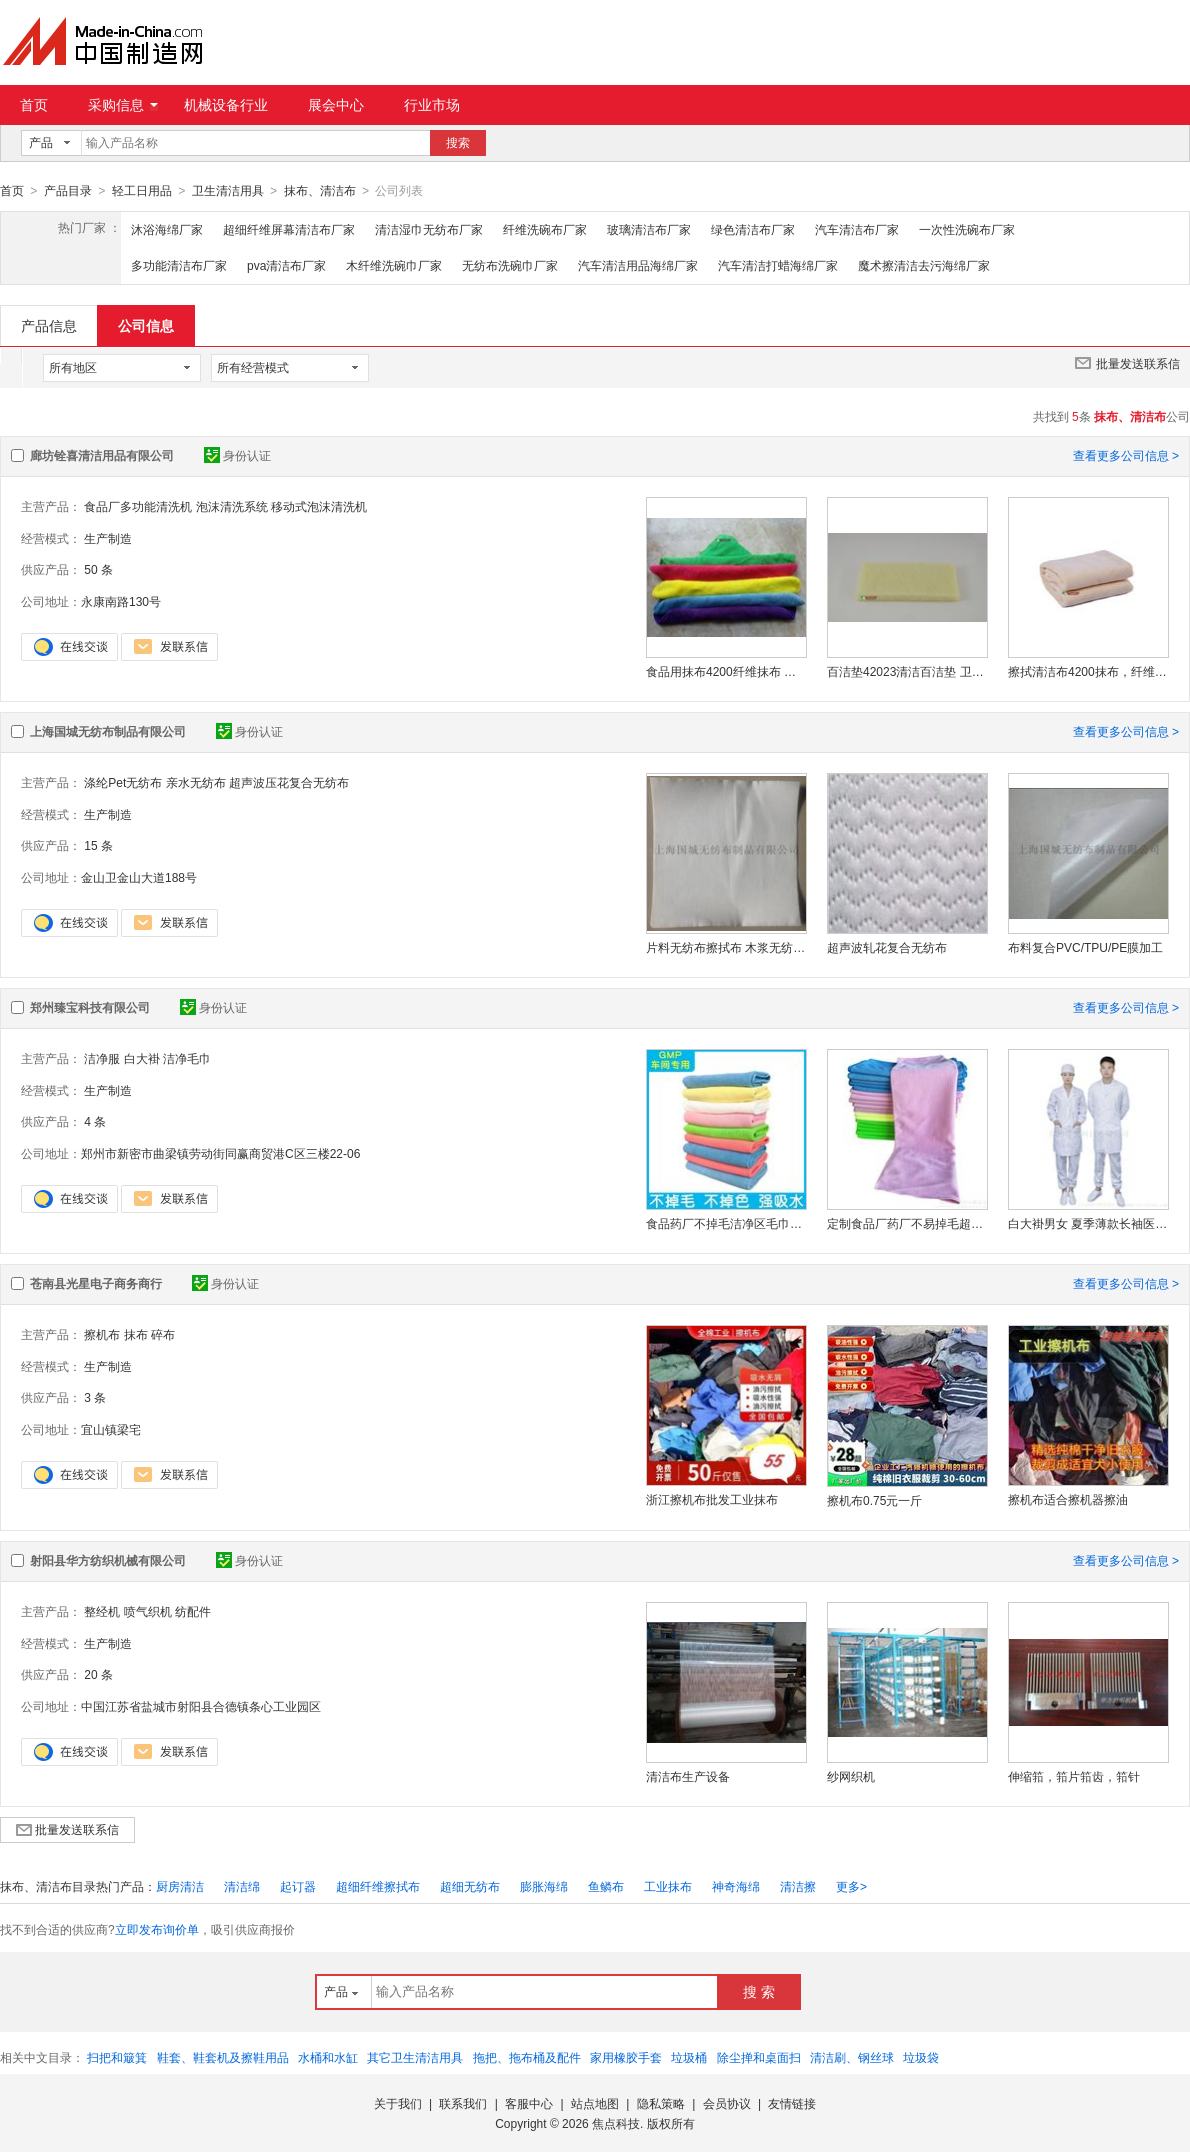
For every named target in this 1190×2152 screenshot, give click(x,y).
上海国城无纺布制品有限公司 (108, 731)
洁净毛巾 (187, 1058)
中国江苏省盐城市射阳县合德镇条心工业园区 (201, 1706)
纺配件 (193, 1611)
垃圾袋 (921, 2057)
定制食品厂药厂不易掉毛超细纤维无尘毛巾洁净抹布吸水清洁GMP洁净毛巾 (907, 1223)
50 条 (98, 569)
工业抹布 (668, 1886)
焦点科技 (616, 2123)
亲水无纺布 (196, 782)
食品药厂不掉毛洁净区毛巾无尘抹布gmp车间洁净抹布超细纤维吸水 (726, 1223)
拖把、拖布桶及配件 (527, 2057)
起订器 (298, 1886)
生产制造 (108, 538)
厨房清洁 (180, 1886)
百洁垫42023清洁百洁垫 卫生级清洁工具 (907, 671)
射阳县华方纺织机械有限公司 (108, 1560)
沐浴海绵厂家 (167, 229)
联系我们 (463, 2103)
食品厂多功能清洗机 (138, 506)
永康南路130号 (121, 601)
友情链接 (792, 2103)
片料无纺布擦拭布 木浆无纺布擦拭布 (726, 947)
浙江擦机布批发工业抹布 (712, 1499)
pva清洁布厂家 (286, 265)
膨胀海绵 (544, 1886)
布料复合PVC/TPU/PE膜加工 (1085, 947)
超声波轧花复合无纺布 (887, 947)
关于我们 (398, 2103)
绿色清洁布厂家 (753, 229)
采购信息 (123, 105)
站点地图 (595, 2103)
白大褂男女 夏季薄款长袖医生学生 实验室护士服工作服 (1088, 1223)
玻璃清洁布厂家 (649, 229)
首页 (34, 105)
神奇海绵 (736, 1886)
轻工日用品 (142, 191)
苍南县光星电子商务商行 (96, 1283)
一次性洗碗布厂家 (967, 229)
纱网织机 (851, 1776)
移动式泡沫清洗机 (319, 506)
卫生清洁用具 (228, 191)
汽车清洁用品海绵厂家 (638, 265)
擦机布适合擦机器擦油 (1068, 1499)
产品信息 (49, 325)
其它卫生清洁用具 (415, 2057)
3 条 (95, 1397)
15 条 (98, 845)
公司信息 (146, 325)
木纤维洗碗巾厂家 (394, 265)
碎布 (163, 1334)
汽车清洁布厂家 (857, 229)
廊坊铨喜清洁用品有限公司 (102, 455)
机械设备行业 (226, 105)
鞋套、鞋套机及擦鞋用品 (223, 2057)
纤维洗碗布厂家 (545, 229)
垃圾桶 (689, 2057)
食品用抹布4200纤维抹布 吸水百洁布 (726, 671)
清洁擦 (798, 1886)
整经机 (102, 1611)
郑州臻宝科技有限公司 (90, 1007)
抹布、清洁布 (320, 191)
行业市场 (432, 105)
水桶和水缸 (328, 2057)
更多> (851, 1886)
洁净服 (102, 1058)
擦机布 (102, 1334)
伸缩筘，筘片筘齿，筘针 (1074, 1776)
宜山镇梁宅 (111, 1429)
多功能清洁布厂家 (179, 265)
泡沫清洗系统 (232, 506)
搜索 (458, 143)
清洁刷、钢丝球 (852, 2057)
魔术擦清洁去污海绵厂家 (924, 265)
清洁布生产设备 (688, 1776)
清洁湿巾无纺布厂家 (429, 229)
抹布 (136, 1334)
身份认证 (237, 455)
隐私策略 (661, 2103)
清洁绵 (242, 1886)
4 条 (95, 1121)
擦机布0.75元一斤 (874, 1500)
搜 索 (759, 1991)
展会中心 (336, 105)
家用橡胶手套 (626, 2057)
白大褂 (142, 1058)
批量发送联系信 (1127, 362)
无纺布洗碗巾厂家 (510, 265)
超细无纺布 (470, 1886)
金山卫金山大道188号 (139, 877)
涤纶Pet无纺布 (123, 782)
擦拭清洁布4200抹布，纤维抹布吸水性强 (1088, 671)
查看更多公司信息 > (1126, 455)
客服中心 (529, 2103)
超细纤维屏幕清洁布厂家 (289, 229)
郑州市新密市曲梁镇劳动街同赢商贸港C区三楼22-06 (220, 1153)
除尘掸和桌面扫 (759, 2057)
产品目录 (68, 191)
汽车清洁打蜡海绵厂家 (778, 265)
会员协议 (727, 2103)
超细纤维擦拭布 (378, 1886)
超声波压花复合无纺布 (289, 782)
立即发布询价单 (157, 1929)
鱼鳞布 (606, 1886)
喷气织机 (148, 1611)
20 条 (98, 1674)
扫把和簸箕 (117, 2057)
